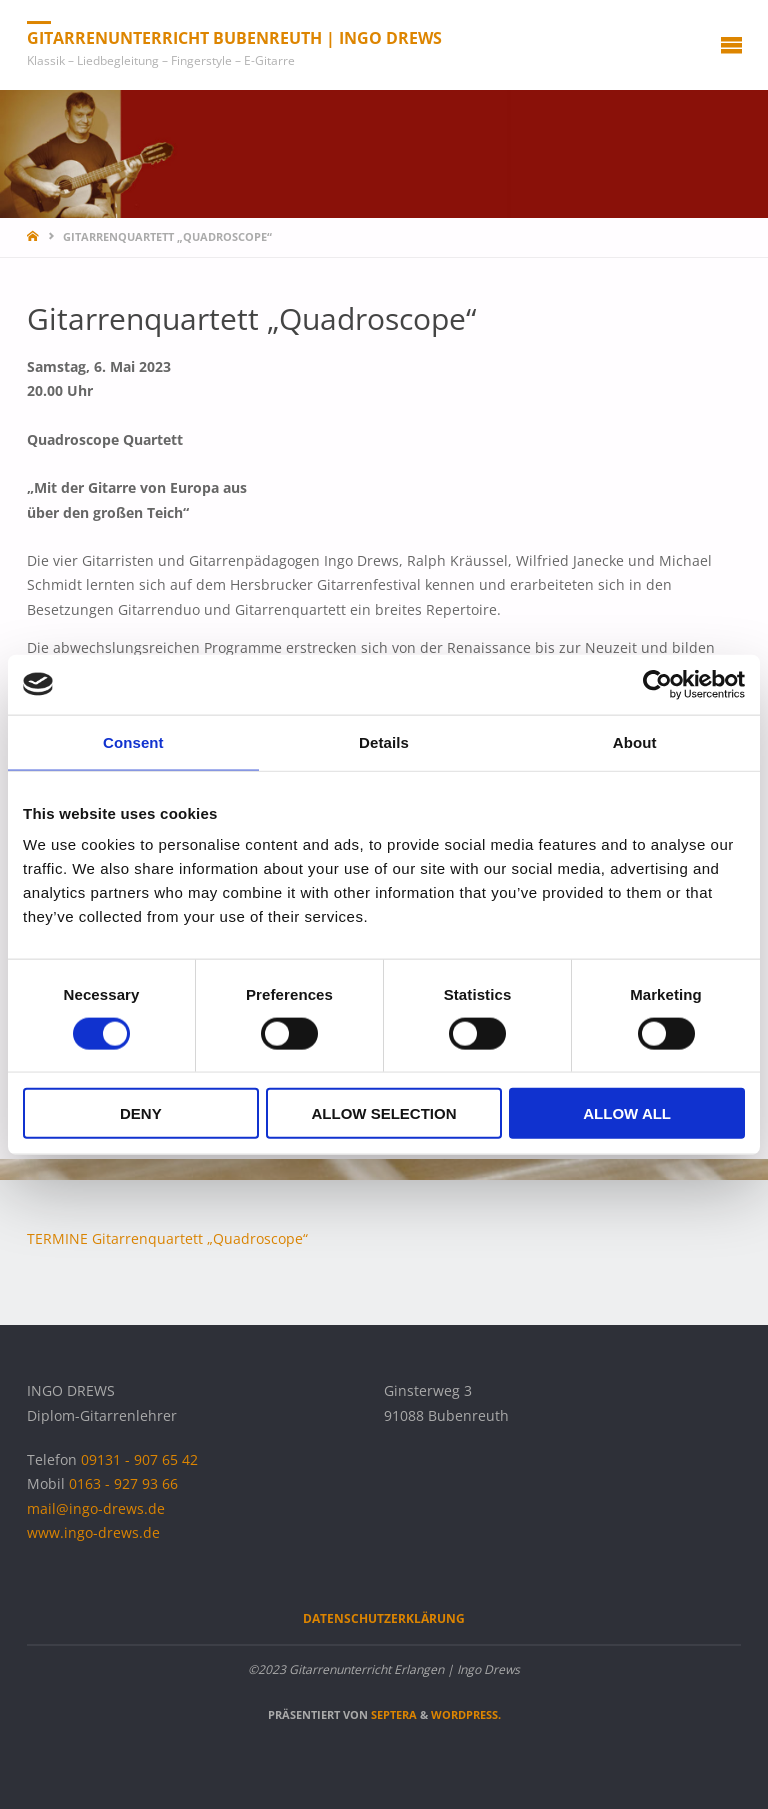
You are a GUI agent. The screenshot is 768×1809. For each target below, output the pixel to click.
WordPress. (466, 1714)
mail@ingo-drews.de (96, 1509)
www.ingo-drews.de (93, 1533)
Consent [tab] (133, 741)
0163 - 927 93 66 (123, 1484)
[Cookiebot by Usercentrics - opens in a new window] (657, 684)
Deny (141, 1113)
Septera (392, 1714)
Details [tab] (384, 741)
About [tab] (635, 741)
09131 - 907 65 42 (139, 1460)
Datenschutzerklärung (384, 1618)
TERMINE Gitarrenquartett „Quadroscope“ (167, 1239)
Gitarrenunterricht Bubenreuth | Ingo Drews (234, 38)
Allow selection (383, 1113)
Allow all (627, 1113)
